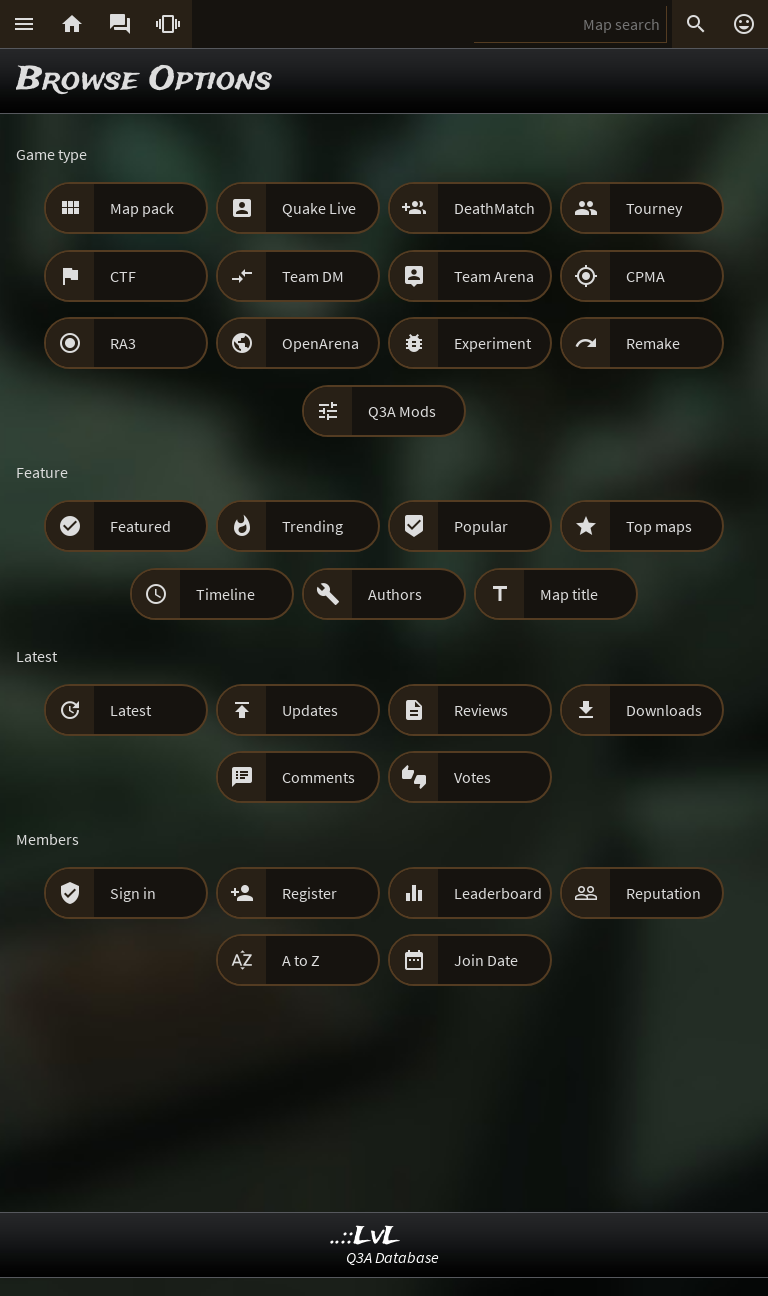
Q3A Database (392, 1257)
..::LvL (365, 1236)
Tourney (654, 208)
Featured (140, 526)
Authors (395, 594)
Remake (653, 343)
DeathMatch (494, 208)
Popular (481, 526)
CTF (123, 276)
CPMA (645, 276)
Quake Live (319, 208)
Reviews (481, 710)
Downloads (664, 710)
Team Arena (494, 276)
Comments (318, 777)
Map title (569, 594)
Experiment (492, 343)
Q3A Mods (402, 411)
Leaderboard (498, 893)
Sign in (133, 893)
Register (309, 893)
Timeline (225, 594)
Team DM (313, 276)
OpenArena (320, 343)
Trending (312, 526)
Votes (472, 777)
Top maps (659, 526)
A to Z (301, 960)
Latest (130, 710)
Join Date (486, 960)
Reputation (663, 893)
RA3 (123, 343)
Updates (310, 710)
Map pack (142, 208)
